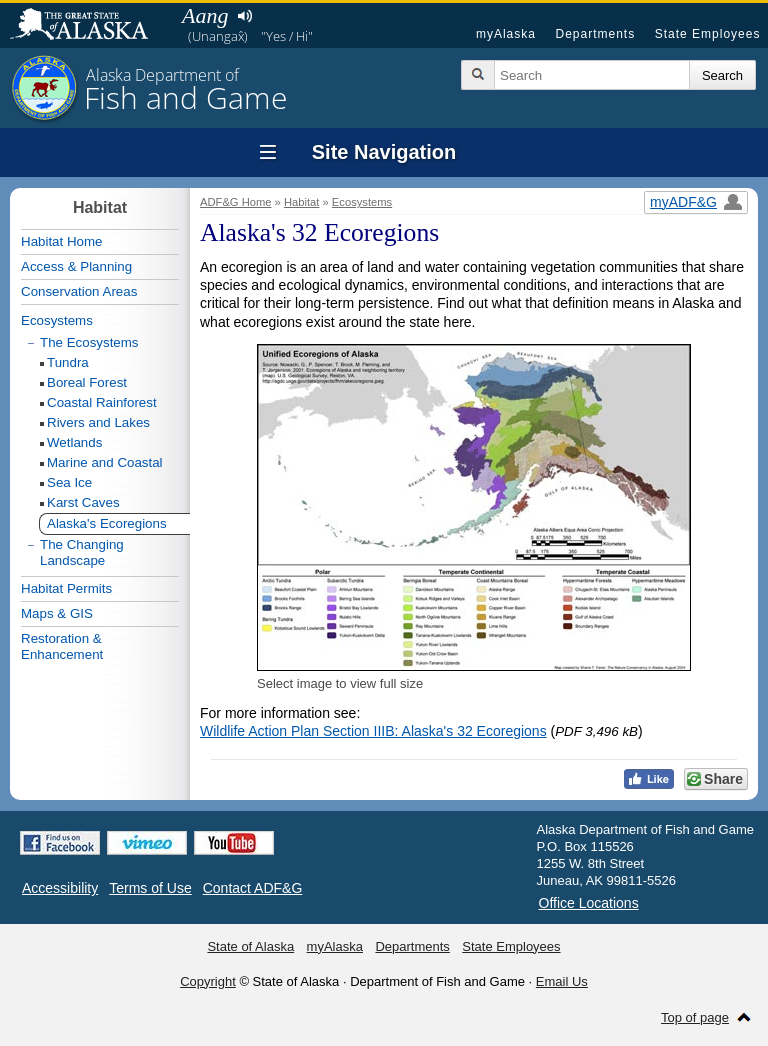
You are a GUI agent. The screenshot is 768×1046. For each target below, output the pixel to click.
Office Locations (589, 903)
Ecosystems (362, 202)
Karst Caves (83, 502)
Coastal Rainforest (102, 402)
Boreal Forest (87, 382)
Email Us (562, 981)
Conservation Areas (79, 291)
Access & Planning (76, 266)
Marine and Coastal (105, 462)
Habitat (301, 202)
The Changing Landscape (82, 552)
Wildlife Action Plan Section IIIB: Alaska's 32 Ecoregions (373, 731)
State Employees (708, 34)
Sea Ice (69, 482)
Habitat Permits (66, 588)
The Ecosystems (89, 342)
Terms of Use (150, 888)
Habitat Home (62, 241)
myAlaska (506, 34)
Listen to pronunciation (244, 16)
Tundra (68, 362)
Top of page (695, 1017)
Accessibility (60, 888)
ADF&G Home (236, 202)
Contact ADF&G (253, 888)
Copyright (208, 981)
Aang (205, 15)
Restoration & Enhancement (62, 646)
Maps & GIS (57, 613)
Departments (595, 34)
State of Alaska (89, 26)
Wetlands (74, 442)
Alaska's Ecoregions (107, 523)
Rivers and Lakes (98, 422)
